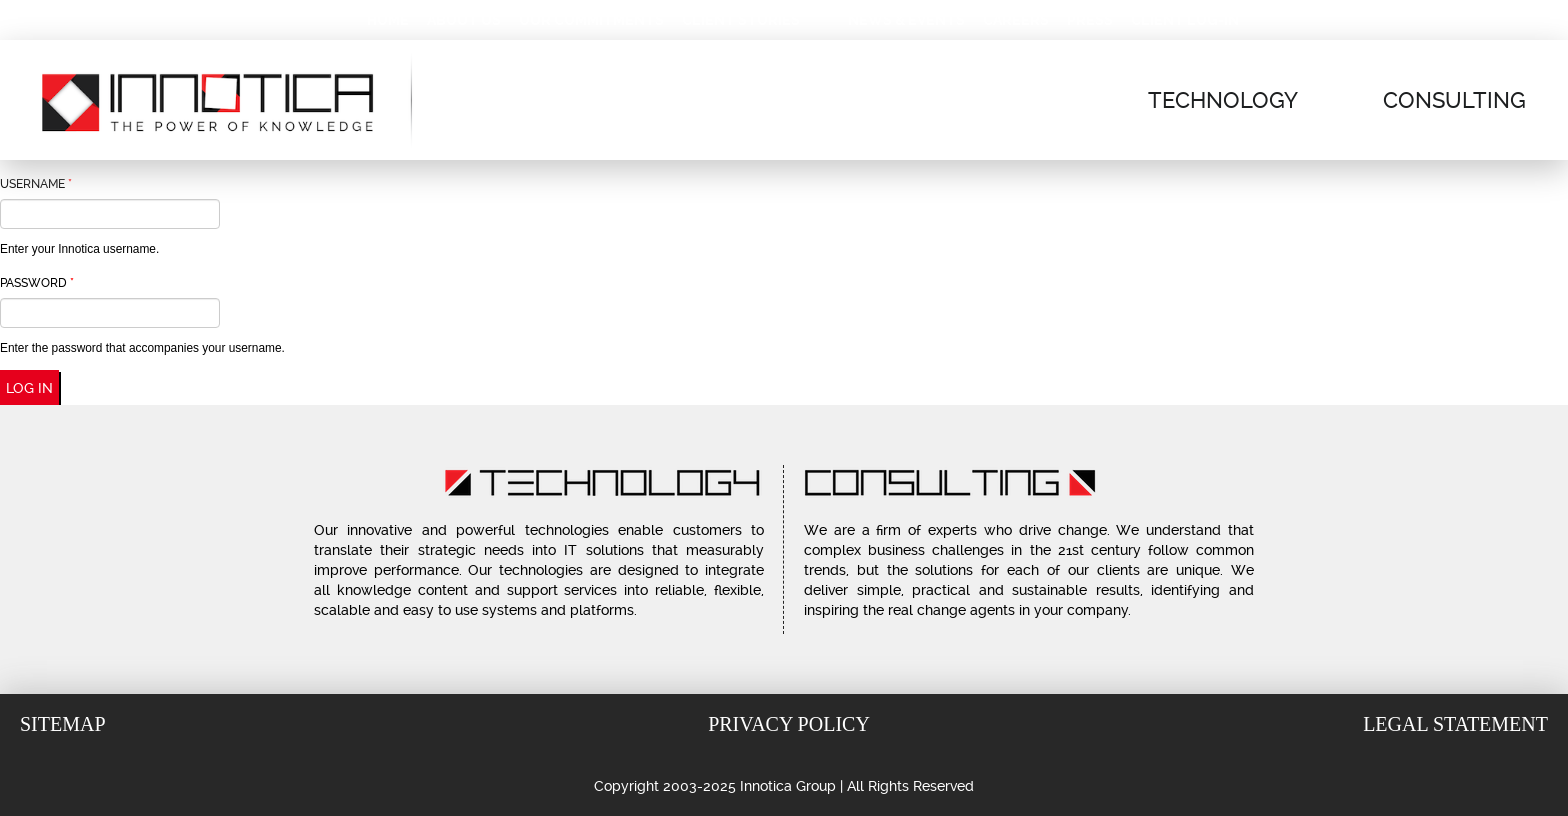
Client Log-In (1185, 20)
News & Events (906, 20)
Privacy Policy (789, 724)
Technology (1223, 100)
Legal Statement (1455, 724)
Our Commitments (591, 20)
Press (1090, 20)
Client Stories (741, 20)
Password (37, 283)
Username (36, 184)
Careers (1016, 20)
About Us (464, 20)
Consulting (1454, 100)
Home (388, 20)
